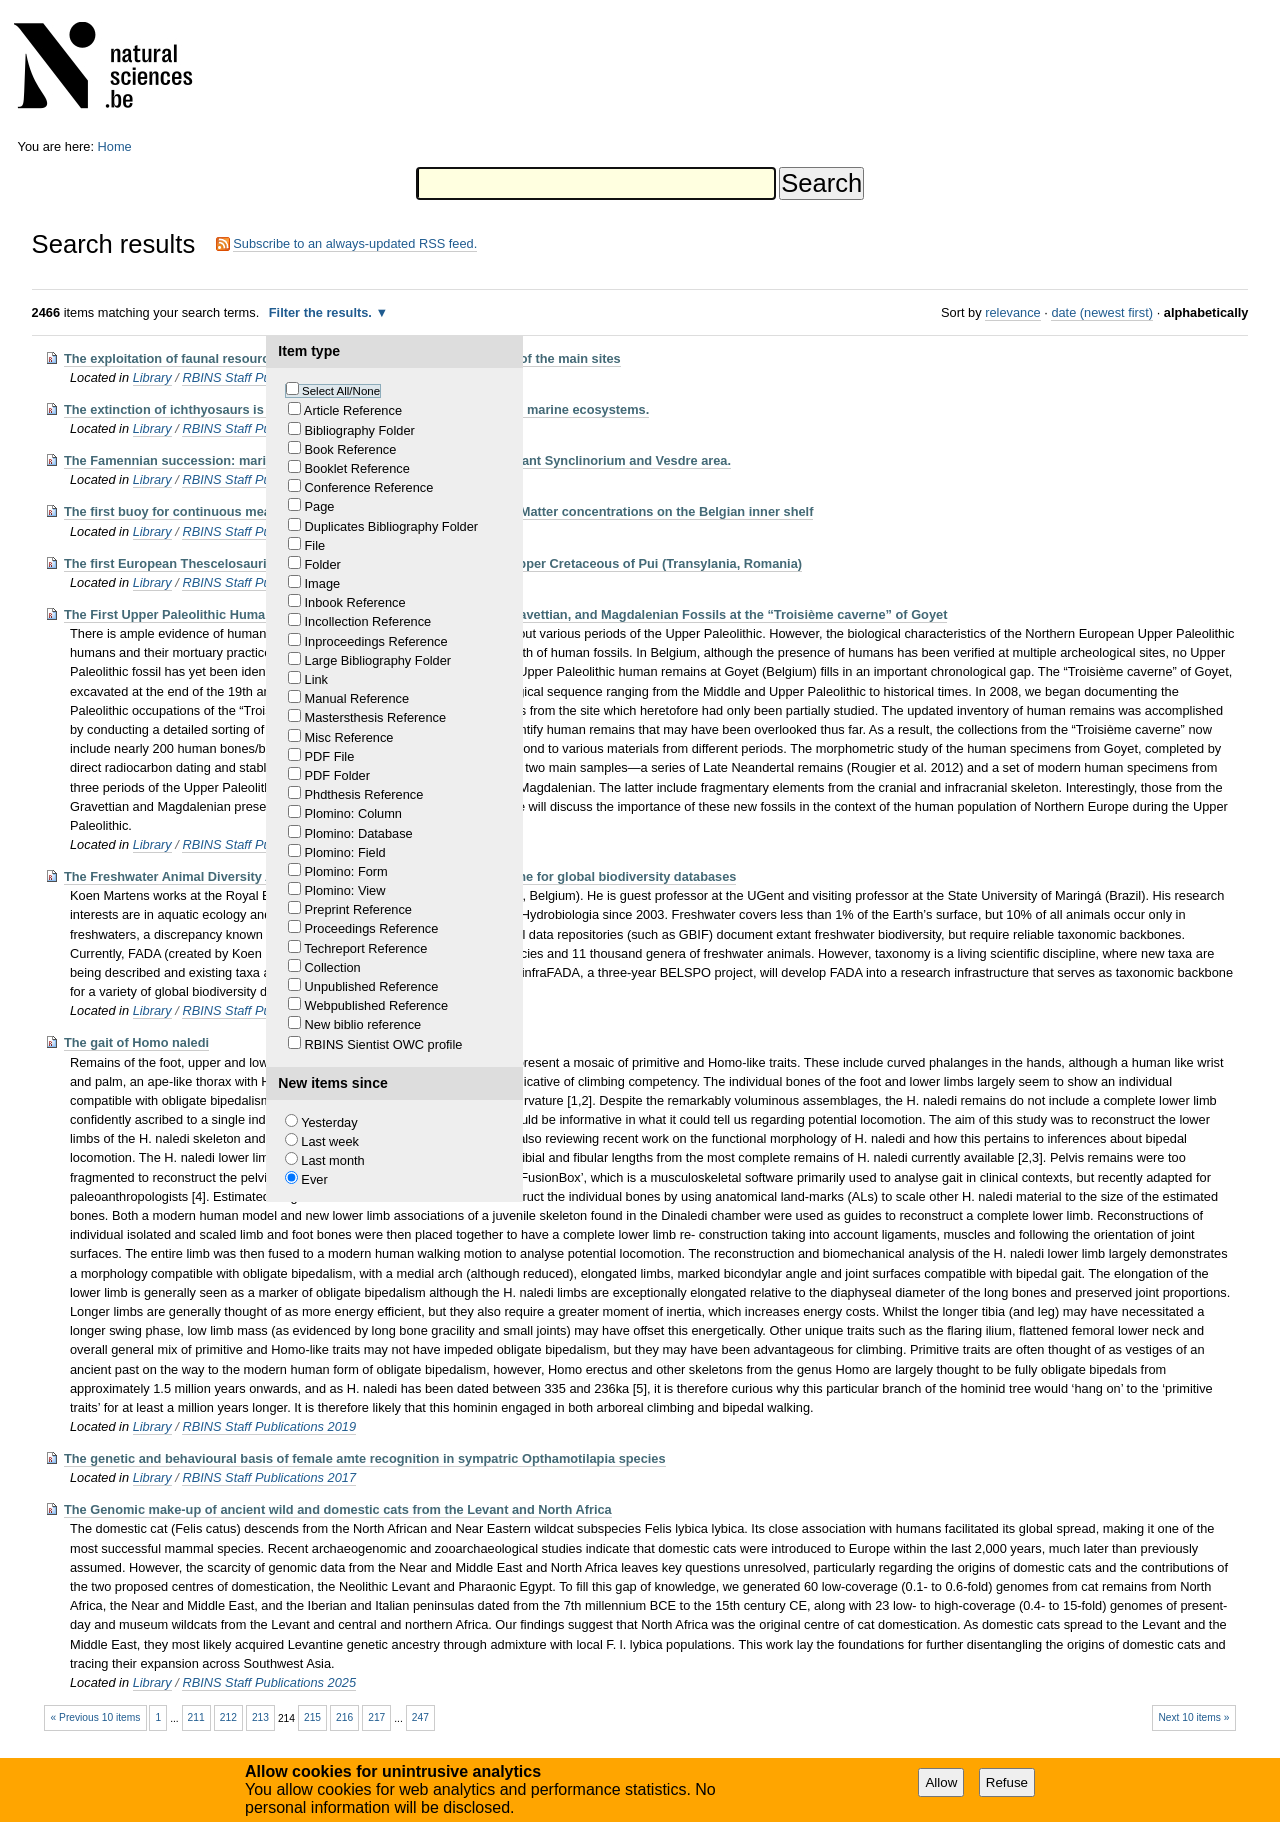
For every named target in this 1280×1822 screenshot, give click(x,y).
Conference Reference (369, 487)
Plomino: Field (345, 852)
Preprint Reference (358, 909)
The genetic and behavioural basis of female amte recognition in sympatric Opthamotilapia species (365, 1458)
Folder (323, 564)
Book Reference (351, 449)
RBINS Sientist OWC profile (384, 1044)
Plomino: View (345, 890)
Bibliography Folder (360, 430)
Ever (314, 1179)
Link (316, 679)
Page (320, 506)
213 (260, 1717)
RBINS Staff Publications (253, 377)
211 (196, 1717)
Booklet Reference (357, 468)
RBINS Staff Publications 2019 (269, 1426)
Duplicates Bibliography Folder (392, 526)
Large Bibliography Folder (378, 660)
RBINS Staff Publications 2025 (269, 1682)
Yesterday (329, 1122)
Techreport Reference (365, 948)
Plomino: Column (353, 813)
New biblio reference (363, 1024)
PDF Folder (337, 775)
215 (312, 1717)
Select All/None (341, 391)
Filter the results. (322, 312)
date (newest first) (1102, 312)
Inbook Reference (355, 602)
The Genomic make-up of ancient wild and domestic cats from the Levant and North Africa (338, 1509)
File (315, 545)
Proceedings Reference (372, 928)
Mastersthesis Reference (376, 717)
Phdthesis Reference (364, 794)
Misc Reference (349, 737)
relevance (1013, 312)
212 (228, 1717)
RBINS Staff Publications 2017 (269, 1477)
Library (152, 377)
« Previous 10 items (96, 1717)
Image (323, 583)
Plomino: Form (346, 871)
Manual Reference (357, 698)
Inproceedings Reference (376, 641)
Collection (333, 967)
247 (420, 1717)
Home (115, 146)
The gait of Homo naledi (136, 1042)
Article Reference (353, 410)
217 (376, 1717)
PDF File (330, 756)
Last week (330, 1141)
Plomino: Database (359, 833)
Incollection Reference (368, 621)
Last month (332, 1160)
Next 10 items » (1193, 1717)
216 (344, 1717)
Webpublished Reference (376, 1005)
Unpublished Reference (372, 986)
